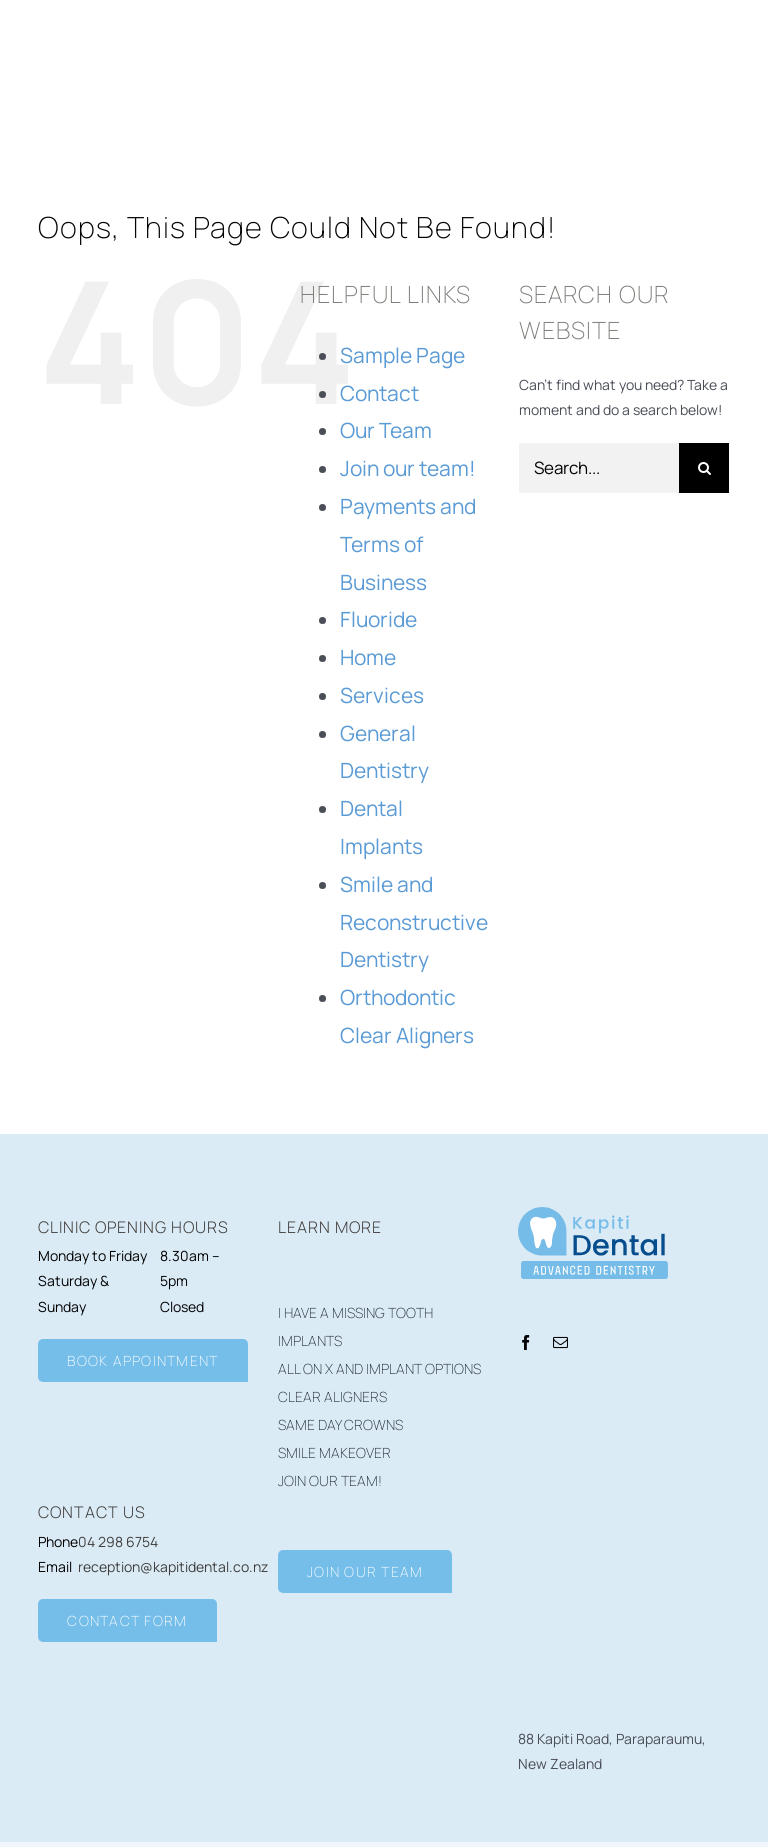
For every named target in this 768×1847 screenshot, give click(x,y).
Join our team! (408, 468)
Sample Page (402, 355)
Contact (379, 393)
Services (382, 695)
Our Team (386, 430)
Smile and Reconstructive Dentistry (414, 922)
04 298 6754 (118, 1541)
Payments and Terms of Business (408, 544)
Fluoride (378, 619)
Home (368, 657)
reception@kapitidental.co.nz (173, 1566)
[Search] (704, 468)
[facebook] (525, 1342)
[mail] (560, 1342)
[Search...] (599, 468)
